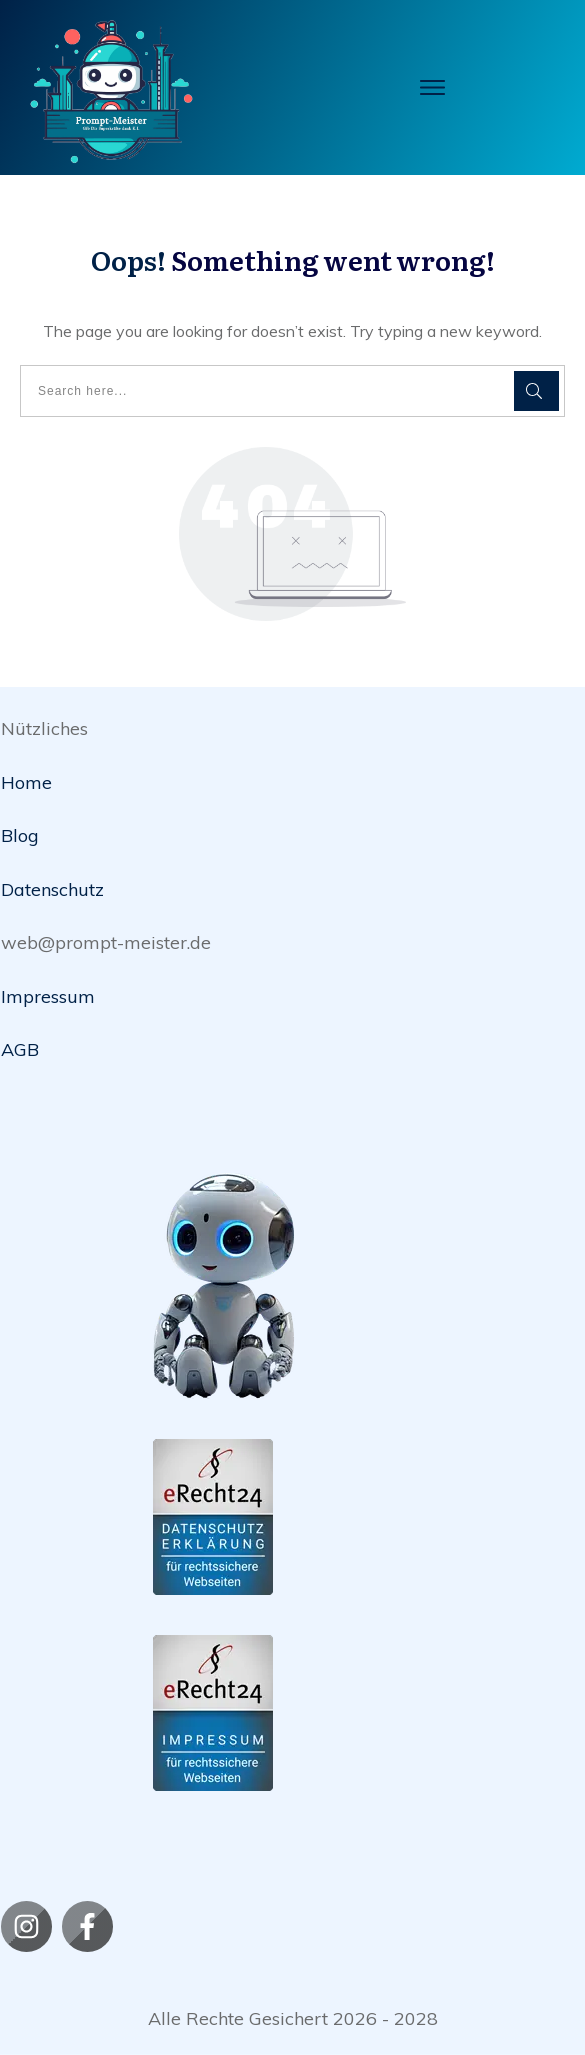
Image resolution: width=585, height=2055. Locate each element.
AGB (20, 1049)
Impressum (48, 996)
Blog (20, 835)
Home (26, 782)
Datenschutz (52, 889)
